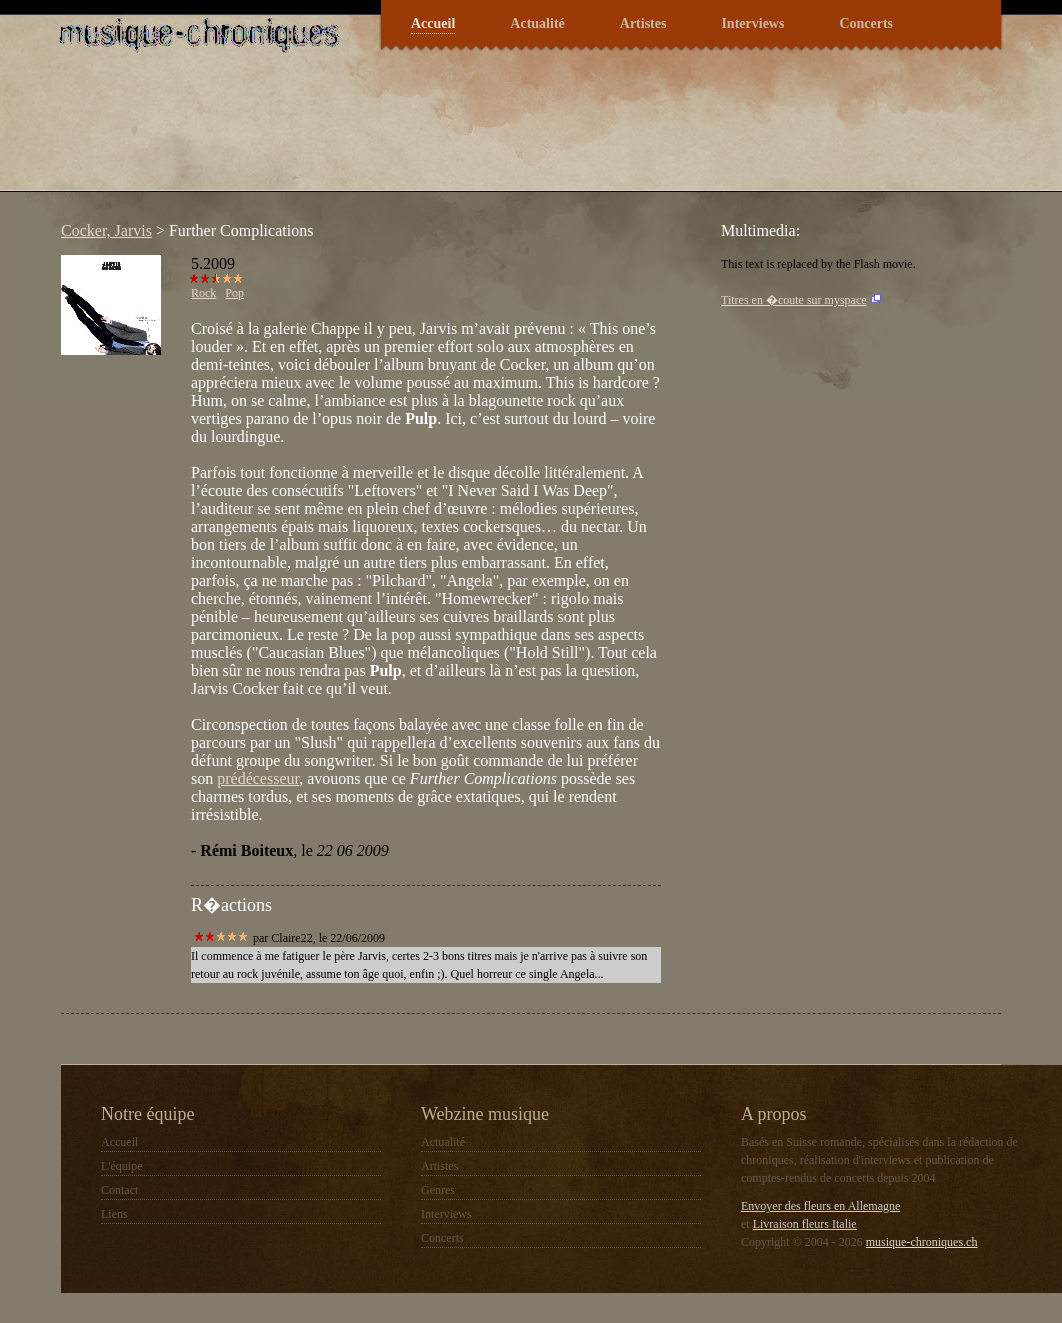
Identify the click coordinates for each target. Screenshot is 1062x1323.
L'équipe (121, 1166)
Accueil (433, 23)
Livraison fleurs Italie (805, 1224)
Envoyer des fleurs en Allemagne (820, 1206)
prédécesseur (258, 778)
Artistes (643, 23)
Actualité (537, 23)
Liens (114, 1214)
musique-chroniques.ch (922, 1242)
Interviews (752, 23)
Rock (203, 293)
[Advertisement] (415, 134)
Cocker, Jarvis (106, 230)
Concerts (866, 23)
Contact (119, 1190)
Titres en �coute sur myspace (794, 300)
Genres (438, 1190)
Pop (234, 293)
